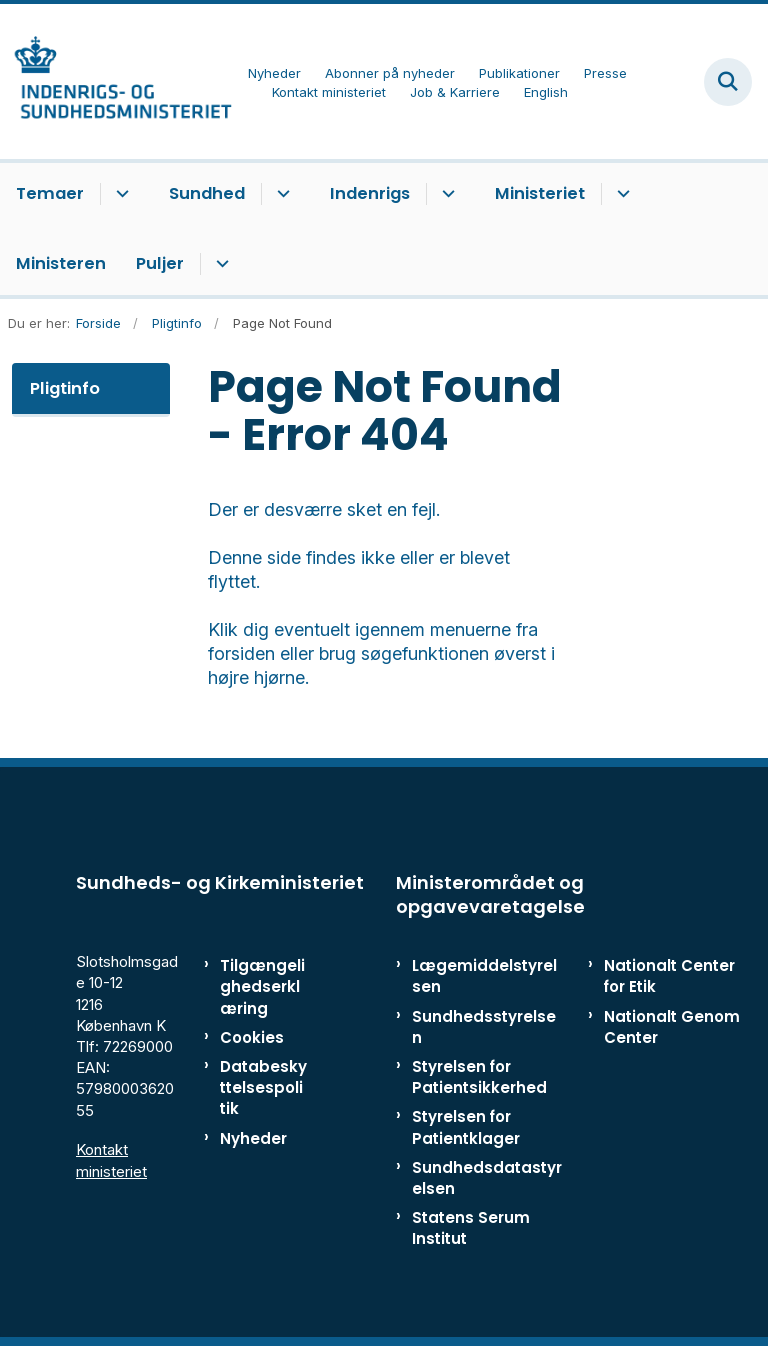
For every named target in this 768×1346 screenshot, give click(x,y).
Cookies (252, 1037)
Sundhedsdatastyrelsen (487, 1178)
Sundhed (207, 193)
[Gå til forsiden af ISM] (116, 81)
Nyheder (253, 1138)
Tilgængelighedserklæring (262, 986)
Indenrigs (370, 193)
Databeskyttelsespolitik (263, 1087)
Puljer (160, 263)
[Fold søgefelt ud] (728, 82)
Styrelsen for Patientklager (466, 1127)
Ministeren (61, 263)
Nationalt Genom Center (672, 1027)
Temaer (50, 193)
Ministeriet (540, 193)
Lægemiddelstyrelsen (484, 976)
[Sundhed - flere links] (280, 194)
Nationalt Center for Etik (669, 976)
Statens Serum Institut (471, 1228)
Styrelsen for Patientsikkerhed (479, 1077)
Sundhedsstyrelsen (484, 1027)
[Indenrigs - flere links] (445, 194)
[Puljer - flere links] (219, 264)
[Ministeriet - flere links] (620, 194)
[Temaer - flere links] (119, 194)
